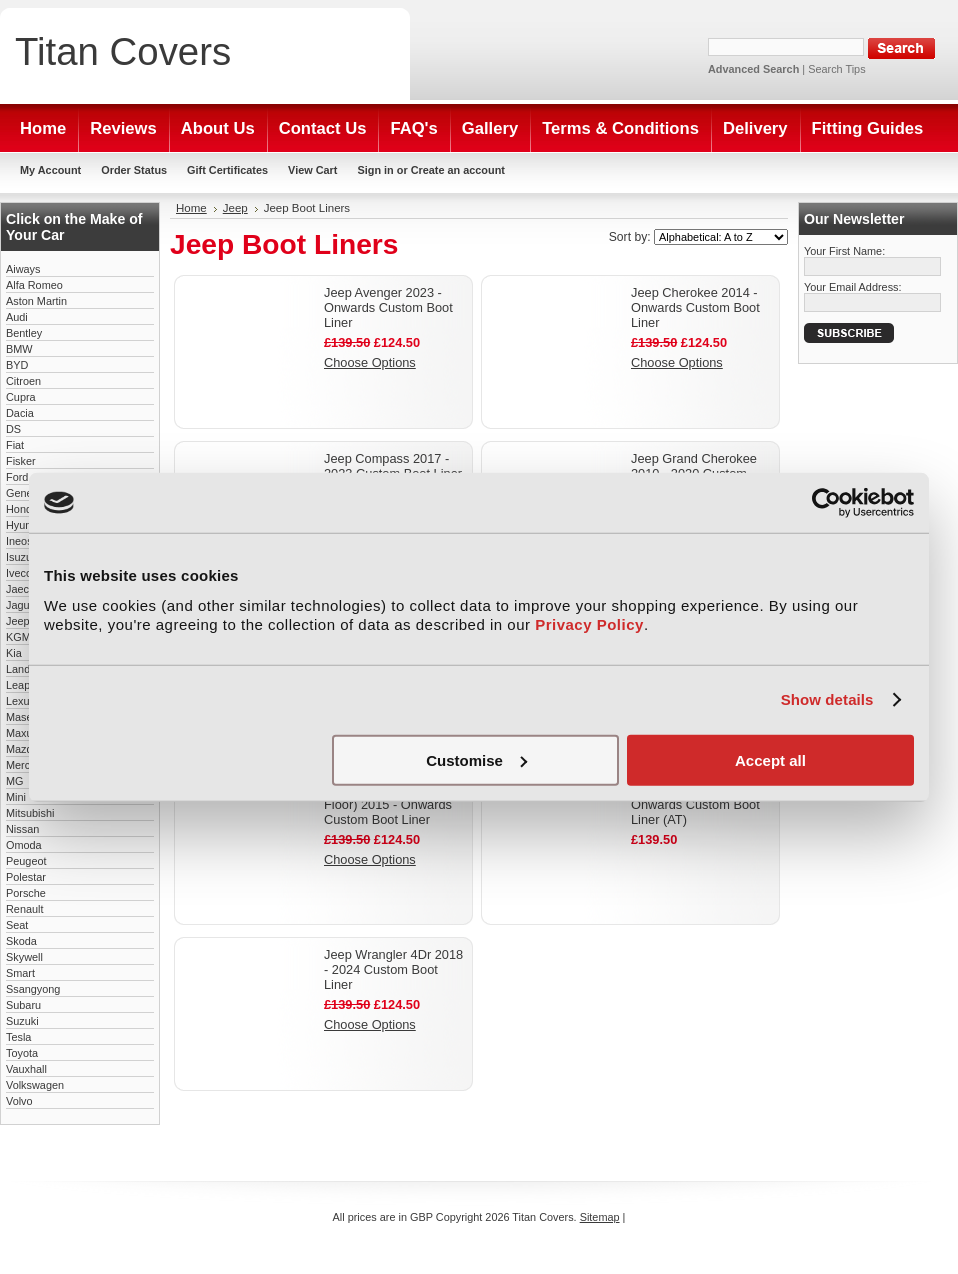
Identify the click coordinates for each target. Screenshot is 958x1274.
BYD (17, 365)
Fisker (21, 461)
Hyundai (26, 525)
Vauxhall (26, 1069)
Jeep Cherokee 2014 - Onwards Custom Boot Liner (695, 307)
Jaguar (22, 605)
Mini (16, 797)
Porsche (26, 893)
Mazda (22, 749)
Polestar (26, 877)
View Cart (312, 170)
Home (191, 208)
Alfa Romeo (34, 285)
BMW (19, 349)
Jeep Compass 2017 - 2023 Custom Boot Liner (393, 466)
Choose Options (370, 362)
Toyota (22, 1053)
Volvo (19, 1101)
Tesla (18, 1037)
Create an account (458, 170)
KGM (18, 637)
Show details (827, 699)
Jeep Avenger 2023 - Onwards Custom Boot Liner (388, 307)
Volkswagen (35, 1085)
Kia (14, 653)
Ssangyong (33, 989)
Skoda (21, 941)
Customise (476, 759)
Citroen (23, 381)
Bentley (24, 333)
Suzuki (22, 1021)
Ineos (19, 541)
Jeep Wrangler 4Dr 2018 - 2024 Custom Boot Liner (393, 969)
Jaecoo (23, 589)
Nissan (22, 829)
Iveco (19, 573)
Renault (24, 909)
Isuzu (19, 557)
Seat (17, 925)
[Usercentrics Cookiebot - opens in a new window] (826, 503)
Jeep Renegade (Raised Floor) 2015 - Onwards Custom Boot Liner (393, 804)
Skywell (24, 957)
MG (15, 781)
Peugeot (26, 861)
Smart (20, 973)
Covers (123, 51)
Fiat (15, 445)
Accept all (770, 759)
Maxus (22, 733)
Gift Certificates (227, 170)
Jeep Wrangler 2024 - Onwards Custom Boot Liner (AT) (695, 804)
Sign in (375, 170)
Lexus (20, 701)
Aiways (23, 269)
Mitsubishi (30, 813)
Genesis (26, 493)
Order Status (134, 170)
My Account (50, 170)
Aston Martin (36, 301)
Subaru (23, 1005)
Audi (17, 317)
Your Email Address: (853, 287)
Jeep (18, 621)
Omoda (24, 845)
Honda (22, 509)
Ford (17, 477)
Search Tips (836, 69)
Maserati (27, 717)
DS (13, 429)
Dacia (20, 413)
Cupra (21, 397)
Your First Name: (844, 251)
